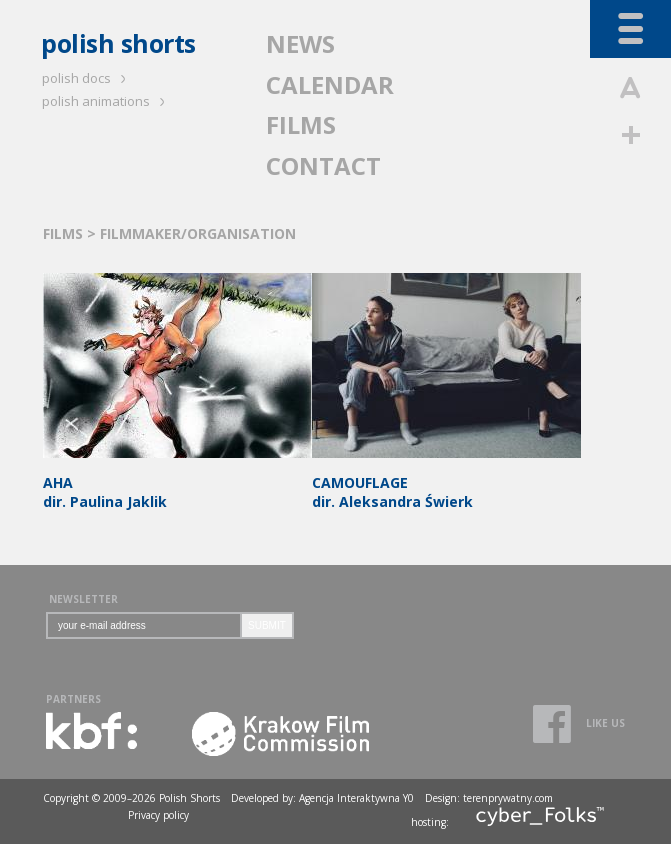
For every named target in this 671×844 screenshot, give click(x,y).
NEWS (300, 43)
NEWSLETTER (83, 599)
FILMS (301, 124)
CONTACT (323, 165)
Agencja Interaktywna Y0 (356, 798)
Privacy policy (158, 815)
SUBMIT (267, 625)
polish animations (106, 101)
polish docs (87, 78)
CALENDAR (330, 84)
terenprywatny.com (508, 798)
